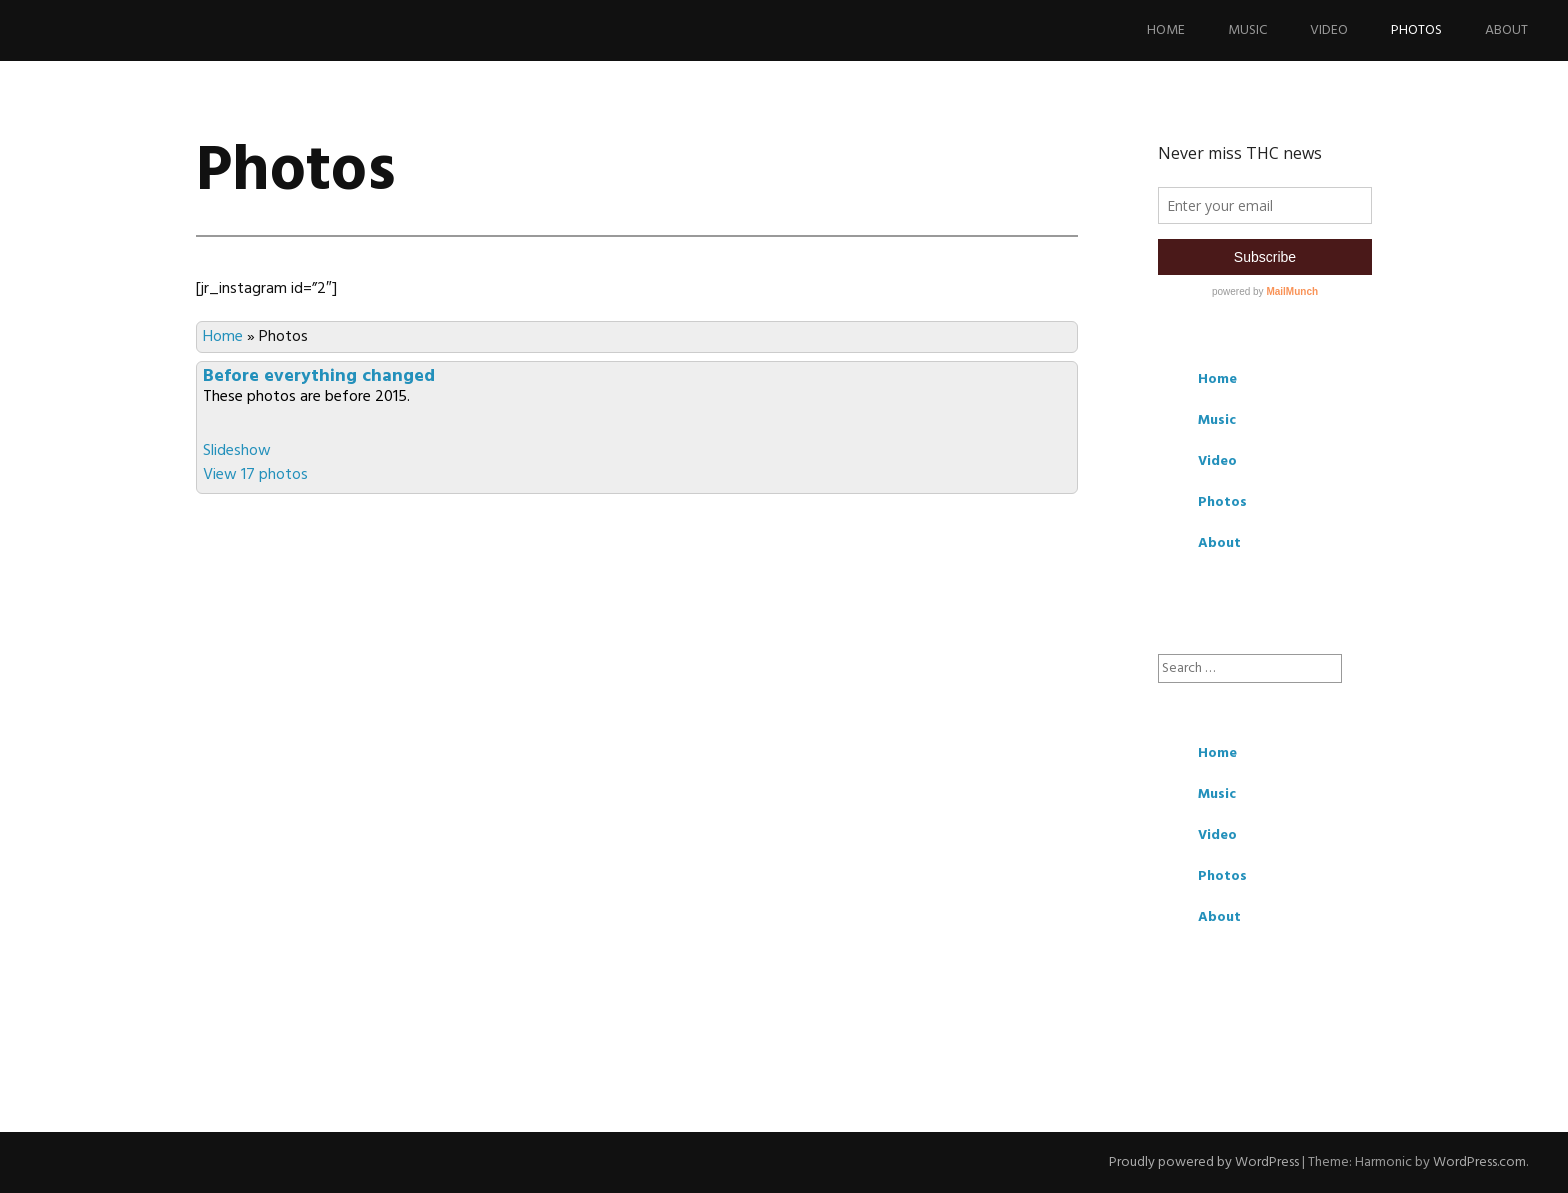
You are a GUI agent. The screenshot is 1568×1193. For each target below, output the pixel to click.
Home (1166, 30)
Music (1247, 30)
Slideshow (237, 451)
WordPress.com (1479, 1162)
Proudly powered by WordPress (1204, 1162)
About (1506, 30)
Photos (1416, 30)
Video (1329, 30)
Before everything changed (319, 376)
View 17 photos (255, 475)
